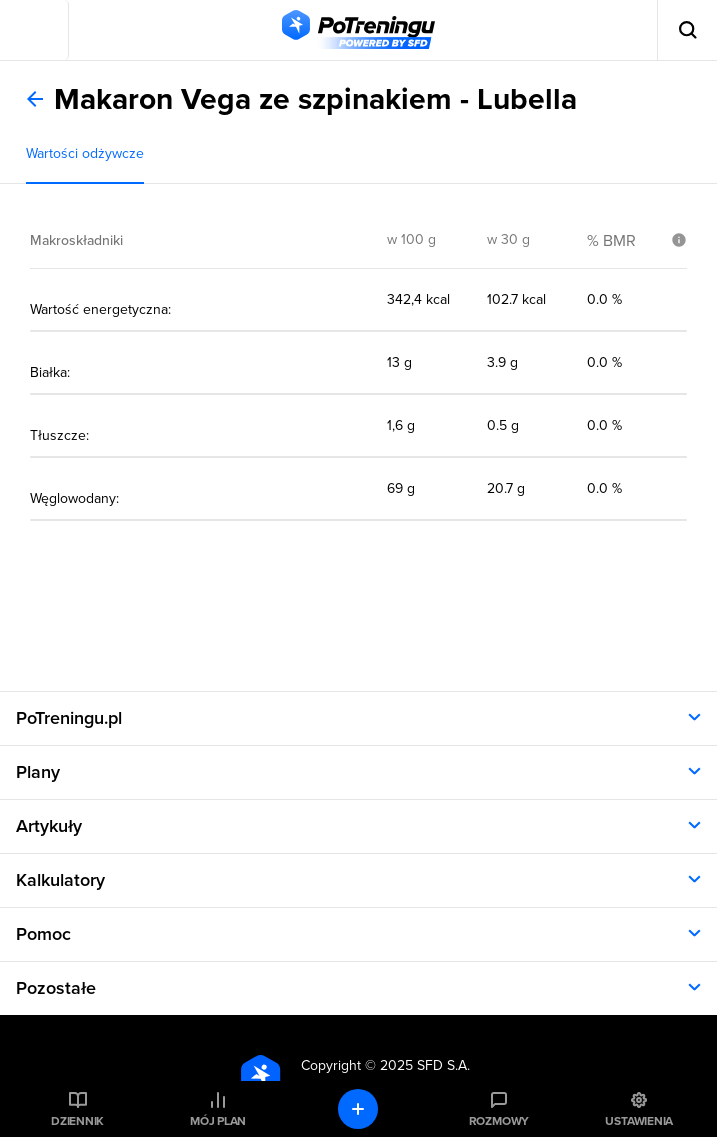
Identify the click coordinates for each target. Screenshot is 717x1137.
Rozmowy (499, 1121)
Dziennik (77, 1121)
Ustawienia (639, 1121)
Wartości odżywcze (85, 153)
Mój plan (218, 1121)
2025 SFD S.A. (425, 1065)
